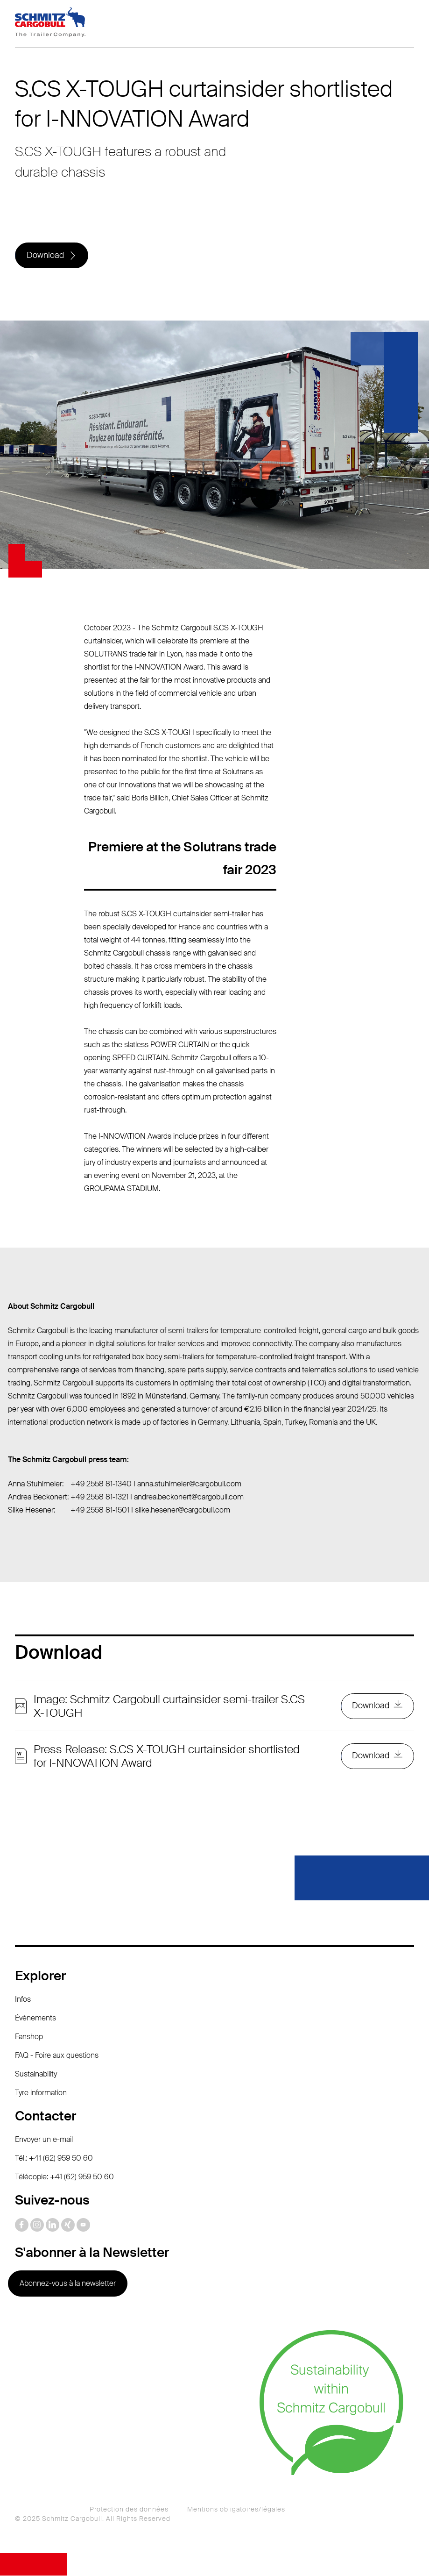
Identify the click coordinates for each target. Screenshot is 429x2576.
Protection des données (129, 2509)
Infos (23, 2000)
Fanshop (29, 2037)
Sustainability (36, 2074)
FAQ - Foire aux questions (56, 2056)
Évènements (35, 2018)
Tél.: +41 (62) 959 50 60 (54, 2158)
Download (45, 255)
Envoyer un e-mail (44, 2140)
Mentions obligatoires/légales (236, 2509)
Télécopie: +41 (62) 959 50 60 (64, 2177)
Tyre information (41, 2093)
